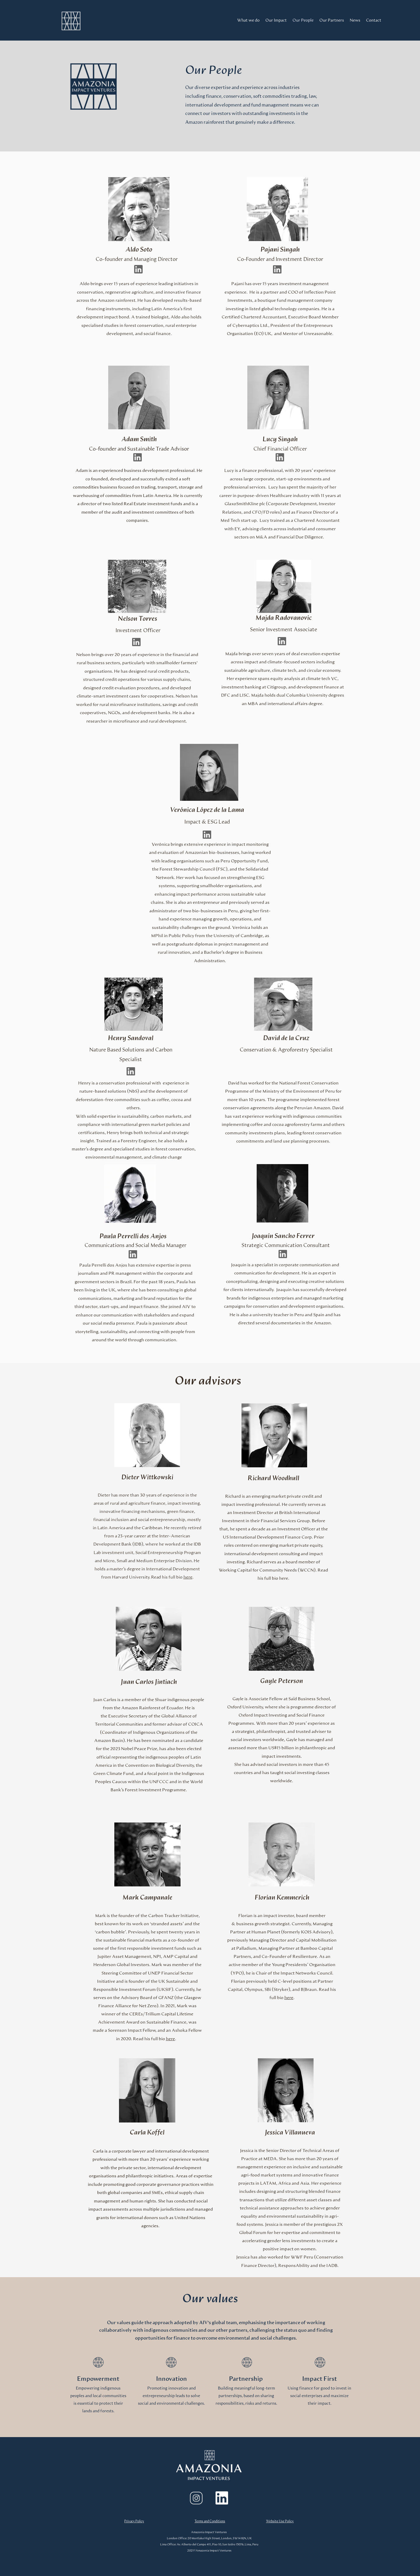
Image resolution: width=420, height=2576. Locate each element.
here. (284, 1578)
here (187, 1576)
